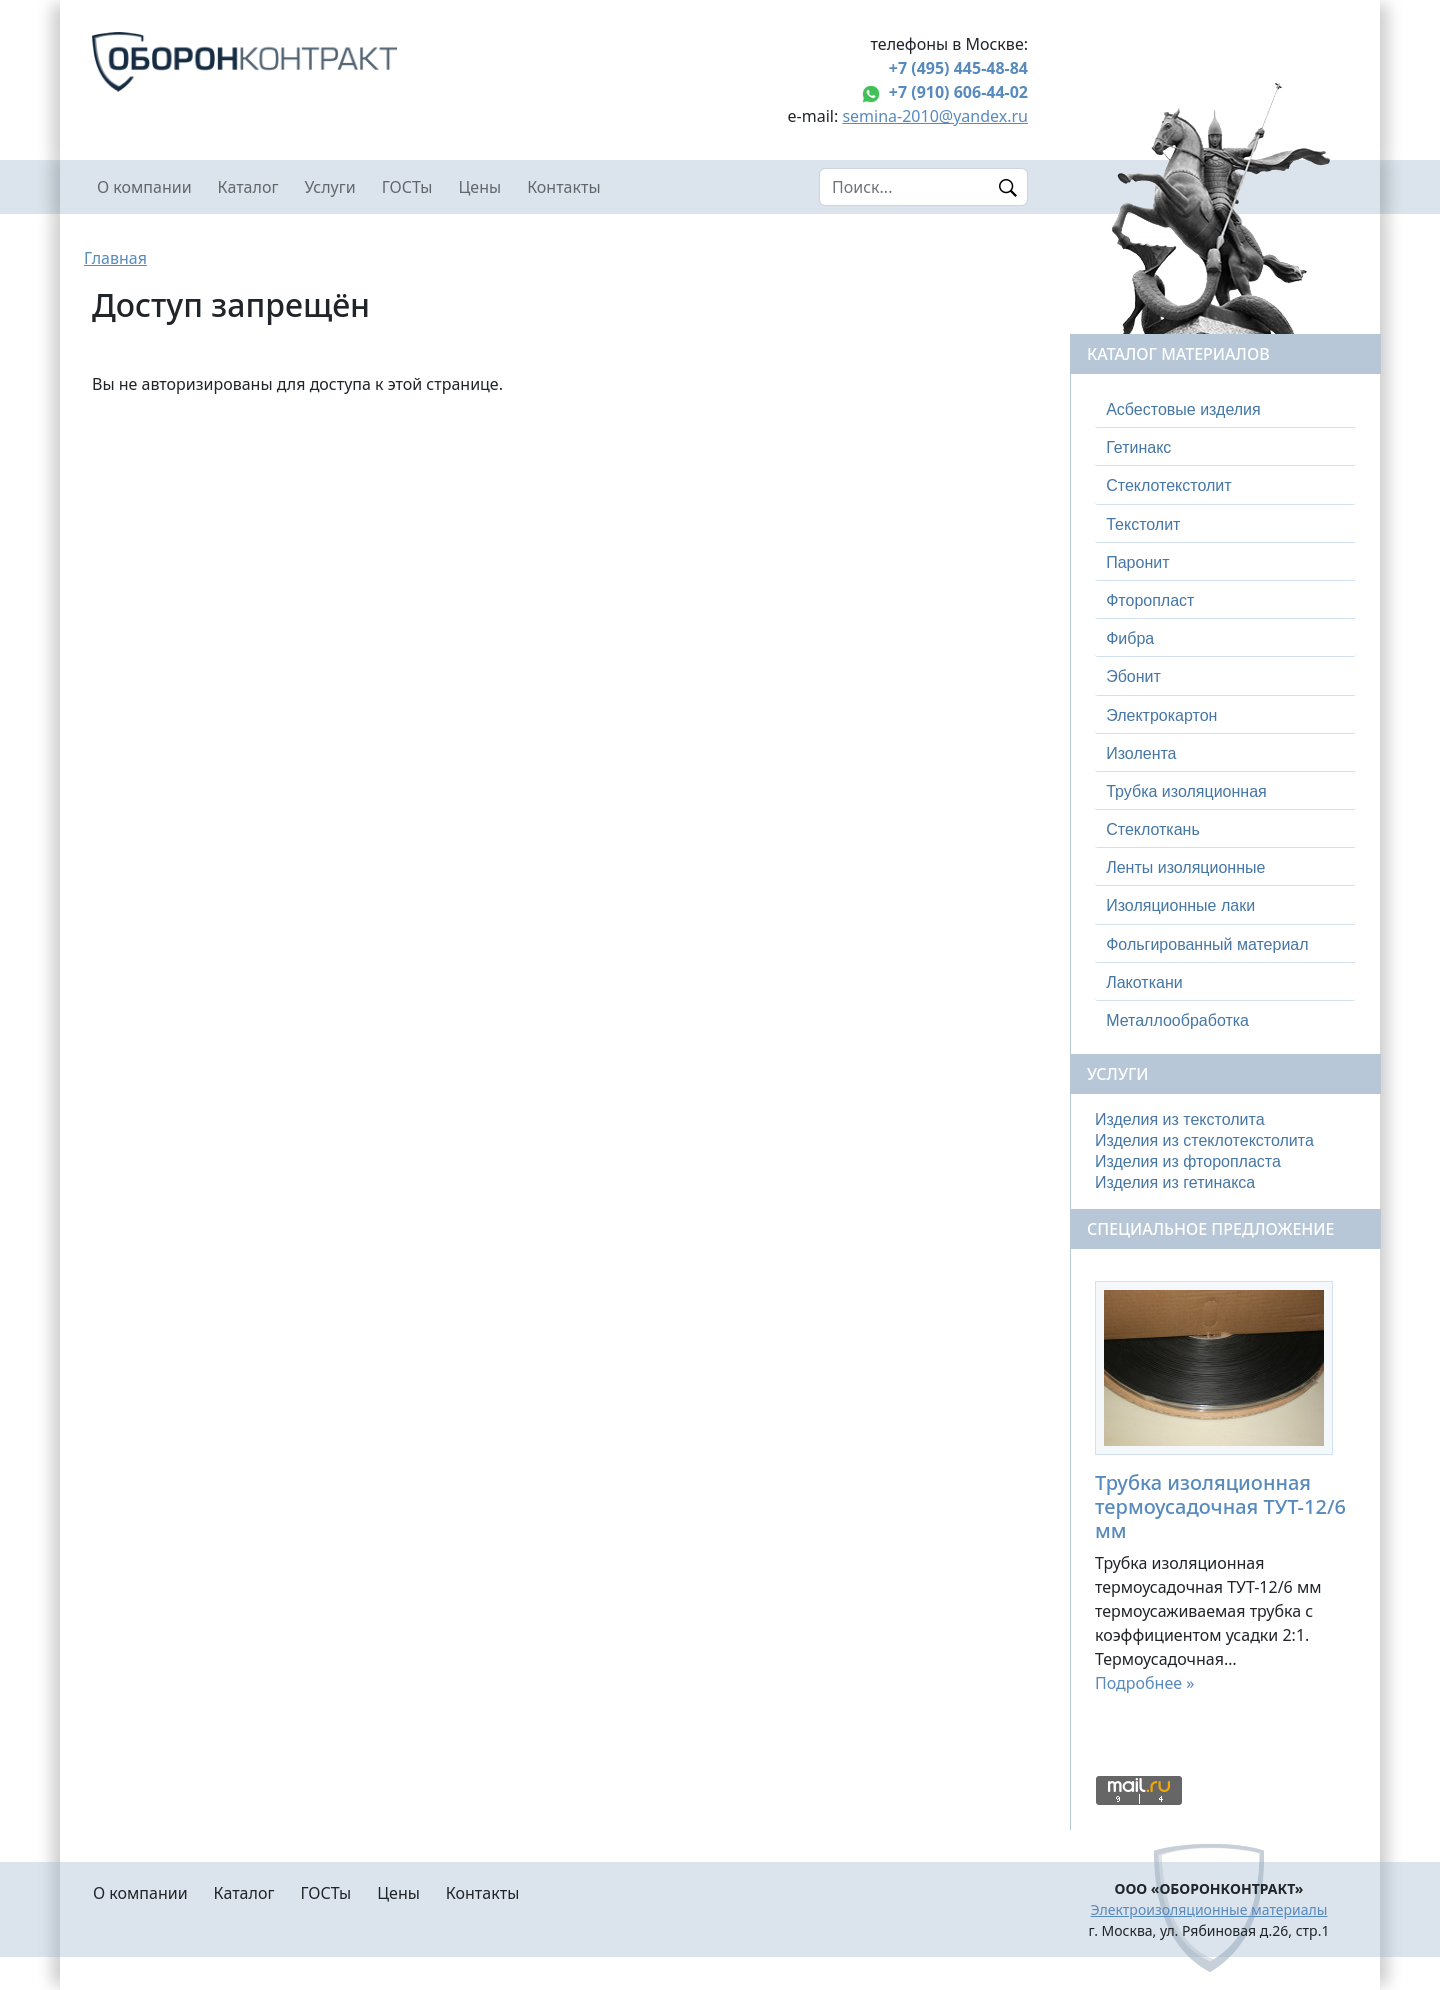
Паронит (1137, 562)
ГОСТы (407, 187)
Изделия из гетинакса (1175, 1182)
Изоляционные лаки (1180, 905)
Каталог (248, 187)
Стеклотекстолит (1168, 485)
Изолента (1141, 753)
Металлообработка (1177, 1020)
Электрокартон (1161, 715)
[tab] (1225, 410)
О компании (144, 187)
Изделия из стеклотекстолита (1204, 1140)
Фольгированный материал (1207, 944)
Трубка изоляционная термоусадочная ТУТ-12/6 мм (1220, 1506)
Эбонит (1133, 676)
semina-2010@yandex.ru (935, 116)
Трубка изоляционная (1186, 791)
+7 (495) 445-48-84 (958, 68)
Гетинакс (1138, 447)
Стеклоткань (1153, 829)
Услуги (329, 187)
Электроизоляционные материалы (1209, 1909)
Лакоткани (1144, 982)
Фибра (1130, 638)
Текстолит (1143, 524)
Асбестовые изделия (1183, 409)
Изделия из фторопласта (1188, 1161)
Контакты (563, 187)
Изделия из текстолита (1180, 1119)
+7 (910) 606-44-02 (958, 92)
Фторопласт (1150, 600)
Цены (480, 187)
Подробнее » (1144, 1683)
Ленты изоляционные (1185, 867)
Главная (115, 258)
